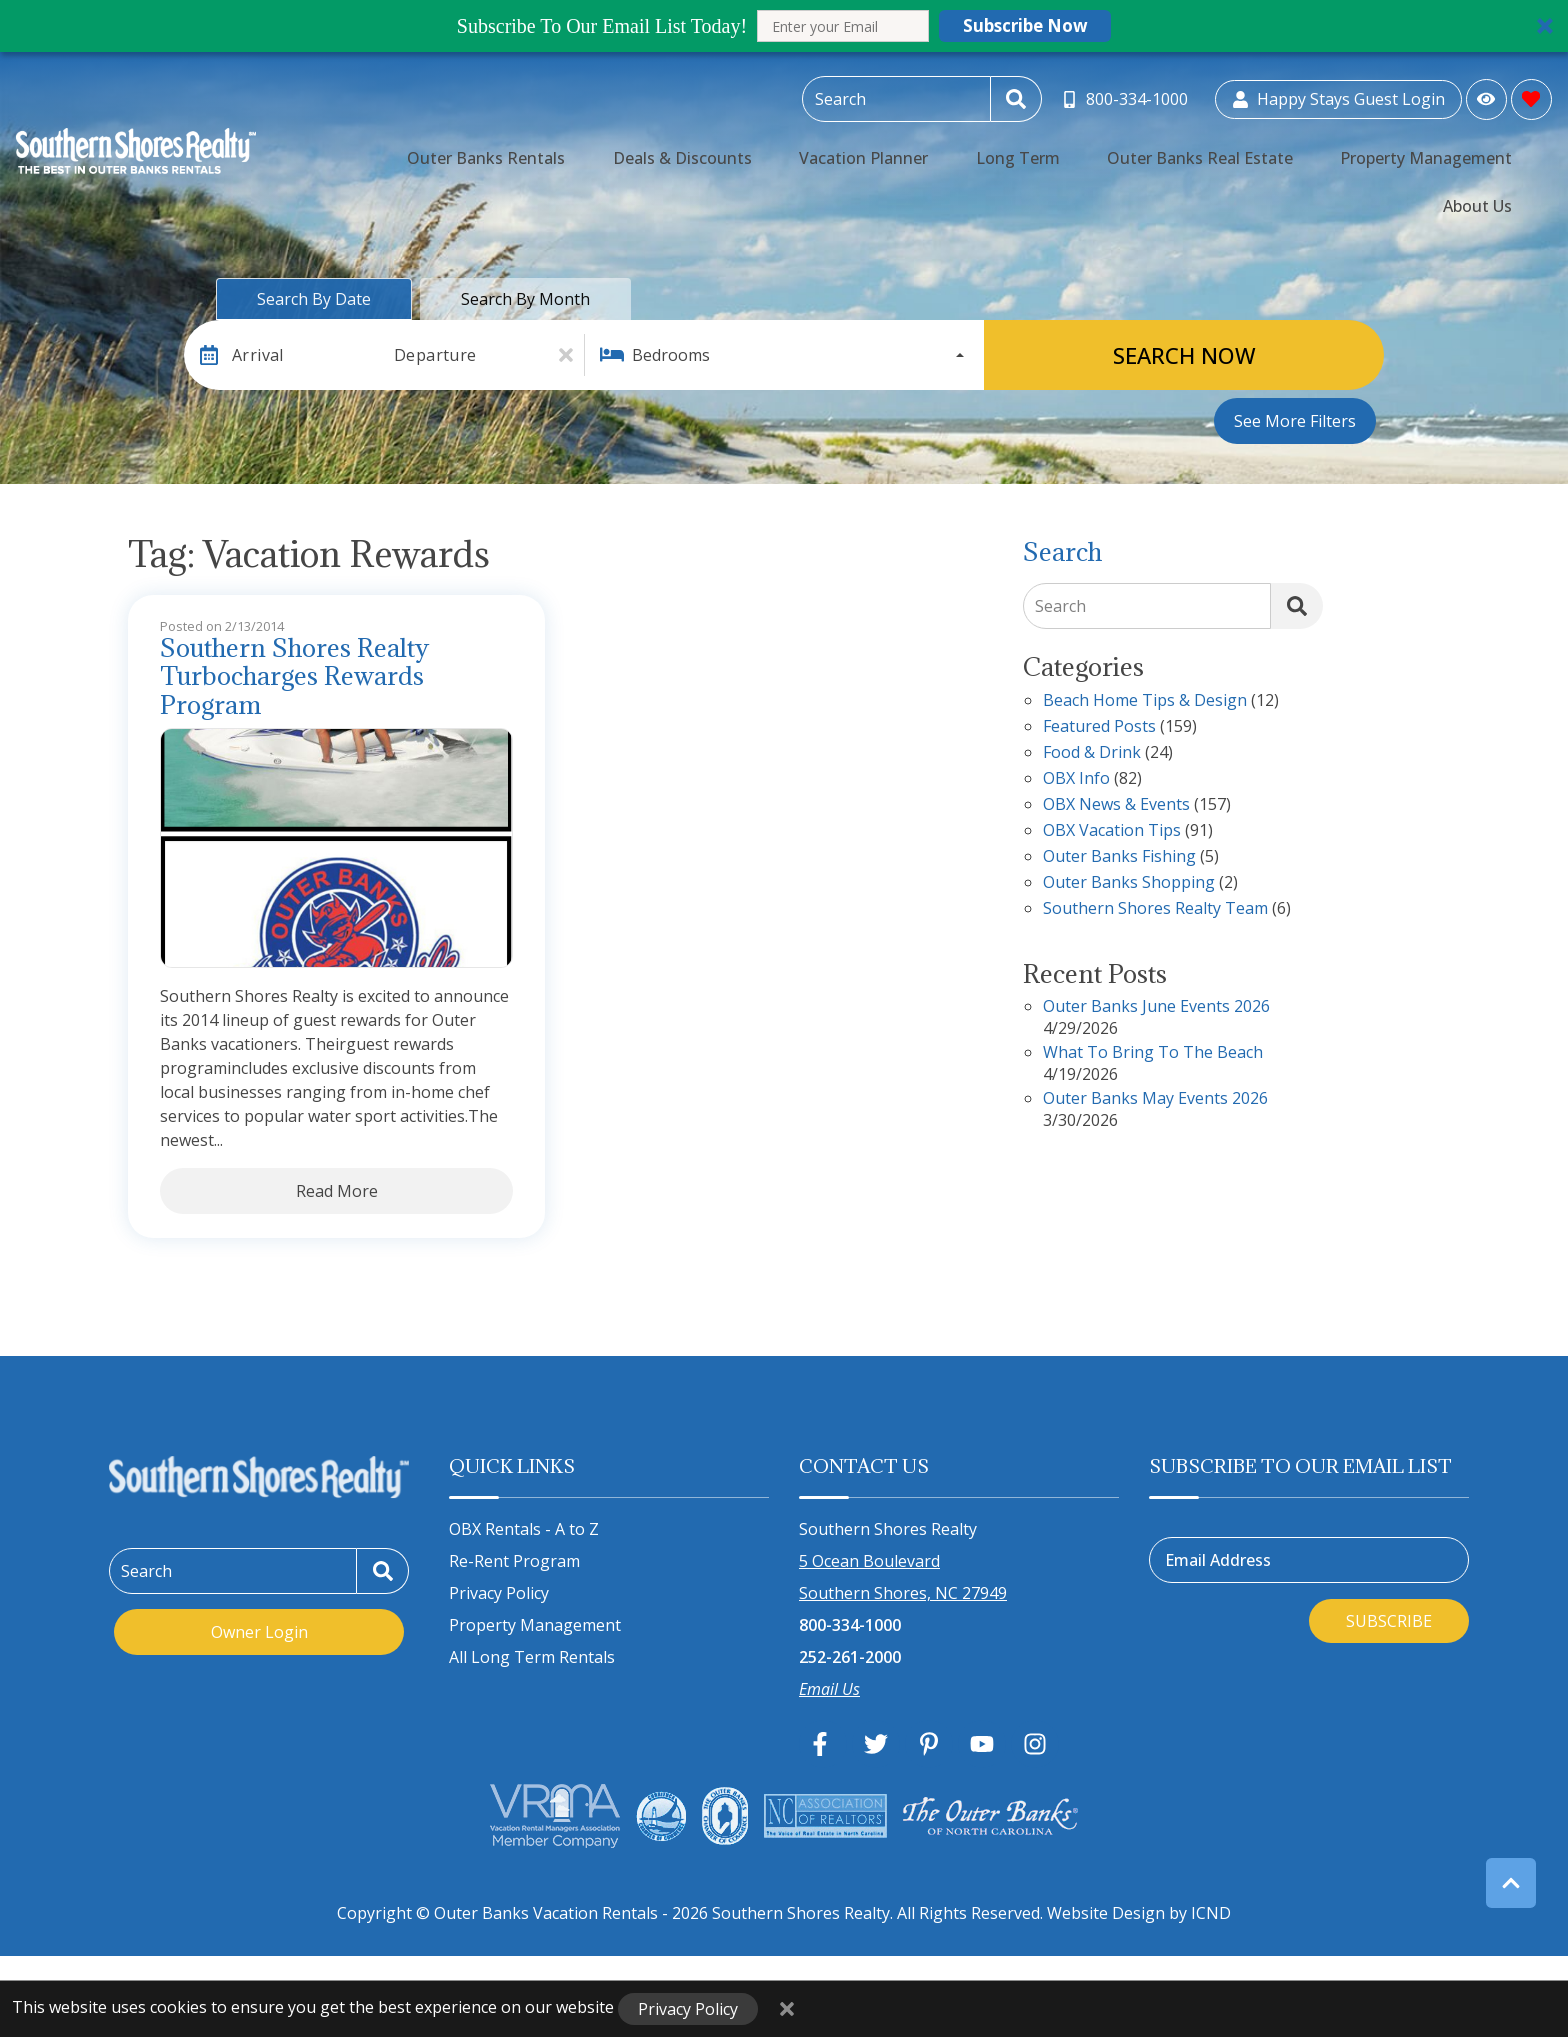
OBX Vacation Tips (1112, 831)
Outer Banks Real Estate (1163, 146)
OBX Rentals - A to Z (524, 1529)
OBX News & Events (1116, 805)
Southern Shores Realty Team (1155, 909)
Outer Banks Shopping (1129, 883)
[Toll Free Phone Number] (1127, 95)
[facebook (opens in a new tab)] (823, 1744)
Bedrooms (671, 355)
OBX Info (1076, 779)
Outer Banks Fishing (1119, 857)
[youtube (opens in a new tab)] (982, 1744)
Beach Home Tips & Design (1145, 701)
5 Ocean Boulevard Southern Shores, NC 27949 (903, 1577)
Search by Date (314, 299)
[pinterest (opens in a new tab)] (929, 1744)
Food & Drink (1092, 753)
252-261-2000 (850, 1657)
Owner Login (259, 1632)
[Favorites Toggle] (1531, 94)
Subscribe (1389, 1621)
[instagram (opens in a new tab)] (1035, 1744)
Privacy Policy (499, 1593)
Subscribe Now (1025, 25)
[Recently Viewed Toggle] (1486, 94)
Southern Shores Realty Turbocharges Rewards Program (294, 677)
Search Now (1184, 355)
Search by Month (525, 299)
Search (1060, 606)
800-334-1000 (850, 1625)
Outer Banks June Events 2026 (1156, 1007)
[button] (784, 26)
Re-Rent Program (514, 1561)
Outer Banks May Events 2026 (1155, 1099)
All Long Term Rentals (532, 1657)
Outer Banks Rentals (582, 146)
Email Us (829, 1689)
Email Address (1218, 1560)
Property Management (1356, 146)
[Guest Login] (1338, 95)
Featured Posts (1099, 727)
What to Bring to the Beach (1153, 1053)
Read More (337, 1191)
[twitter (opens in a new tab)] (876, 1744)
